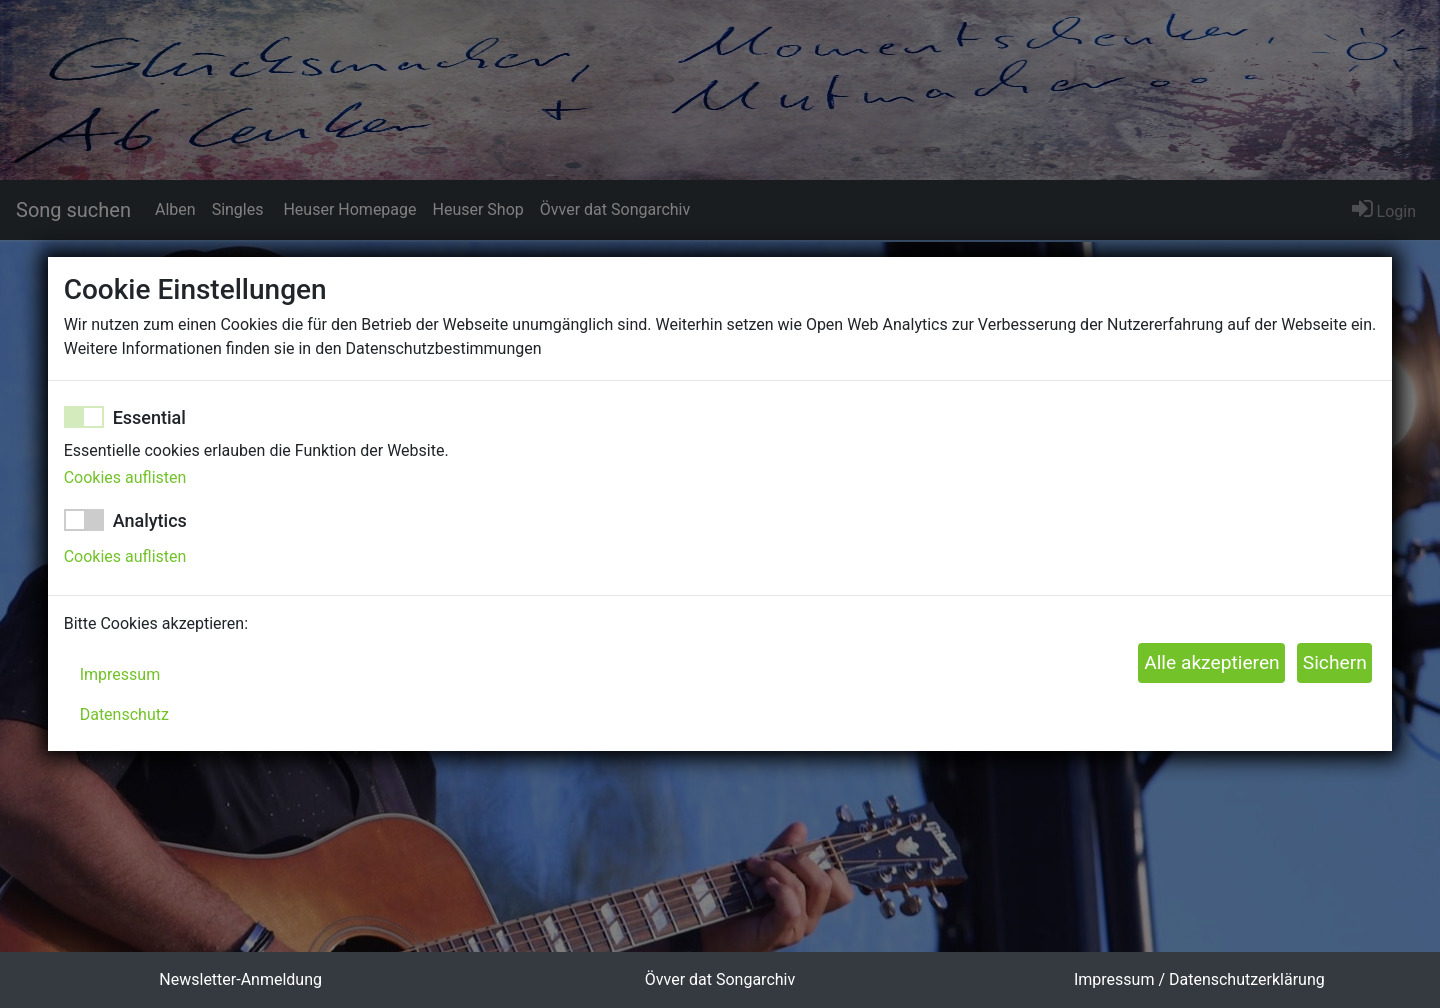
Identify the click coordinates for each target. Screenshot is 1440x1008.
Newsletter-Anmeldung (240, 979)
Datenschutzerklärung (1247, 979)
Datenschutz (124, 714)
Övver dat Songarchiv (720, 979)
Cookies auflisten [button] (125, 477)
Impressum (120, 674)
